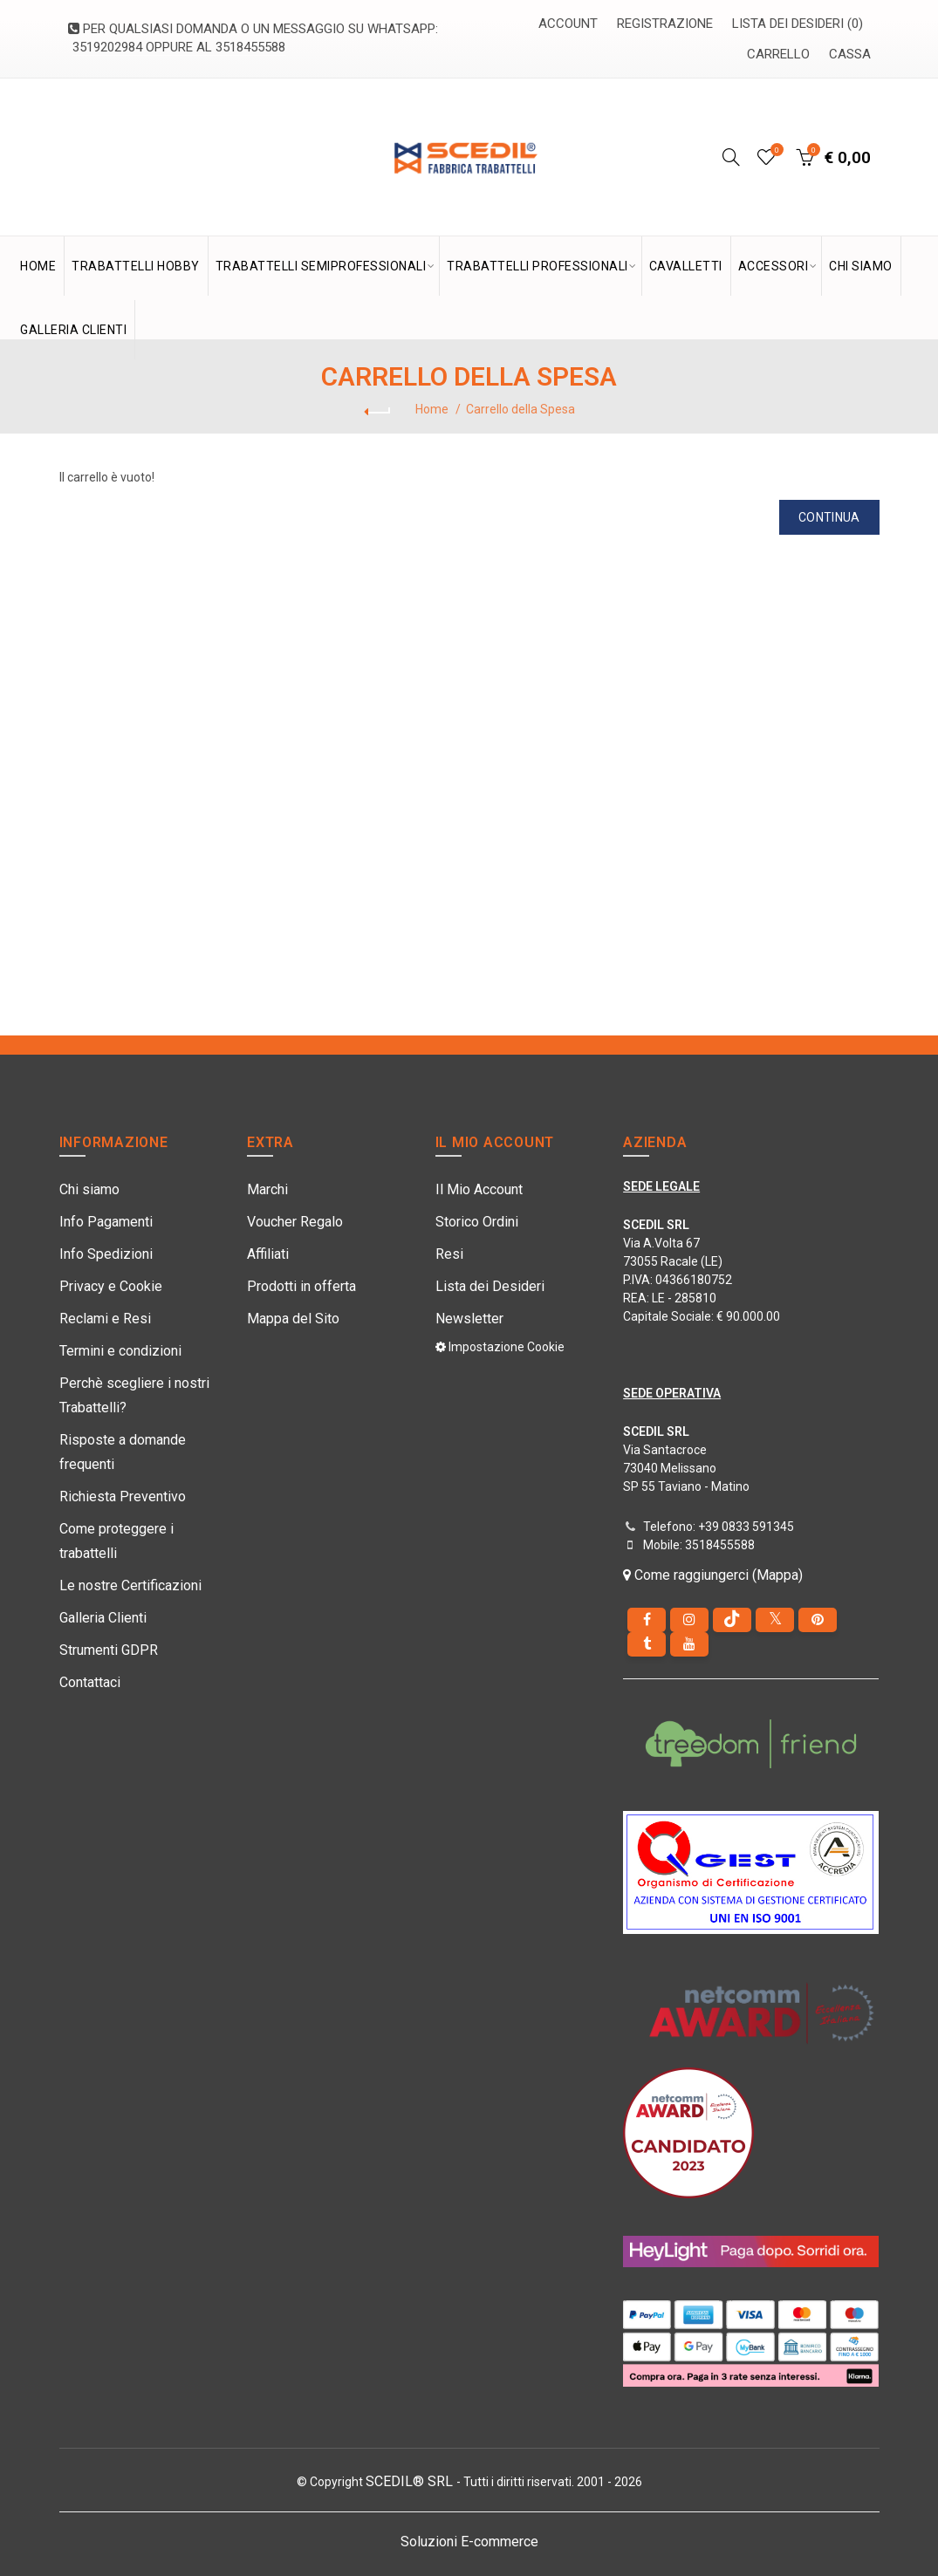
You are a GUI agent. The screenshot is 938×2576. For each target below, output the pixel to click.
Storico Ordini (476, 1221)
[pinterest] (817, 1620)
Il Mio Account (479, 1189)
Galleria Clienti (103, 1617)
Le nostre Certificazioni (130, 1585)
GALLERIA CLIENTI (73, 330)
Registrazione (665, 23)
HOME (38, 266)
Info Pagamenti (106, 1221)
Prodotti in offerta (301, 1286)
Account (568, 23)
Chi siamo (89, 1189)
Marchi (267, 1189)
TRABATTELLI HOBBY (136, 266)
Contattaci (89, 1682)
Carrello (778, 54)
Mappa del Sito (293, 1318)
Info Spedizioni (106, 1254)
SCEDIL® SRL (411, 2481)
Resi (449, 1254)
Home (431, 409)
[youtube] (689, 1644)
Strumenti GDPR (108, 1650)
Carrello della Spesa (520, 409)
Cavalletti (685, 266)
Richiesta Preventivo (122, 1496)
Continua (828, 517)
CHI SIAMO (861, 266)
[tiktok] (732, 1620)
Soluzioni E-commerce (469, 2541)
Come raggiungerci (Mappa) (713, 1575)
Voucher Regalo (295, 1221)
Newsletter (469, 1318)
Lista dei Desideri (489, 1286)
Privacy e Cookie (110, 1286)
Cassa (850, 54)
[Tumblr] (646, 1644)
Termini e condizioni (120, 1351)
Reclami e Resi (105, 1318)
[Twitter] (775, 1620)
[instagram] (689, 1620)
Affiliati (268, 1254)
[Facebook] (646, 1620)
